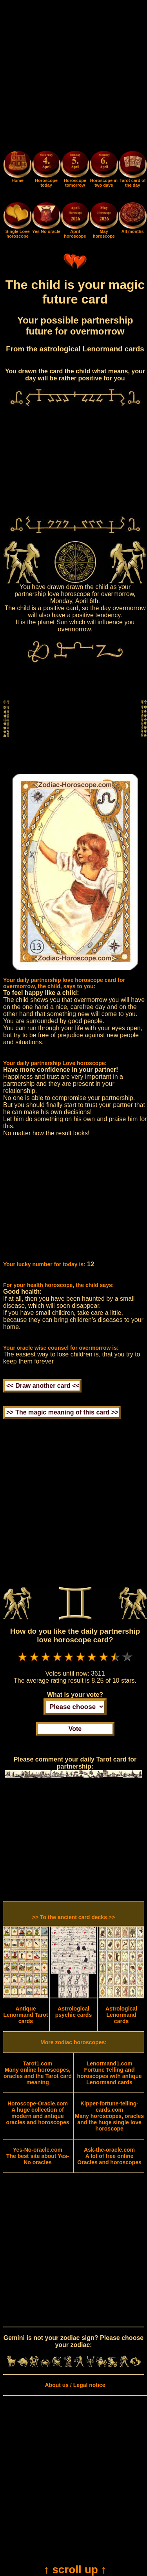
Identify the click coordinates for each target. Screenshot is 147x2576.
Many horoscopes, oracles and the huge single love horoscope (109, 2116)
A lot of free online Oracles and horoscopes (109, 2156)
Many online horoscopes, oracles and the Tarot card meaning (38, 2072)
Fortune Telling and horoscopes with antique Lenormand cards (109, 2072)
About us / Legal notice (75, 2385)
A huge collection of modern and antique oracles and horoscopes (37, 2112)
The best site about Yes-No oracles (37, 2156)
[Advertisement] (73, 76)
